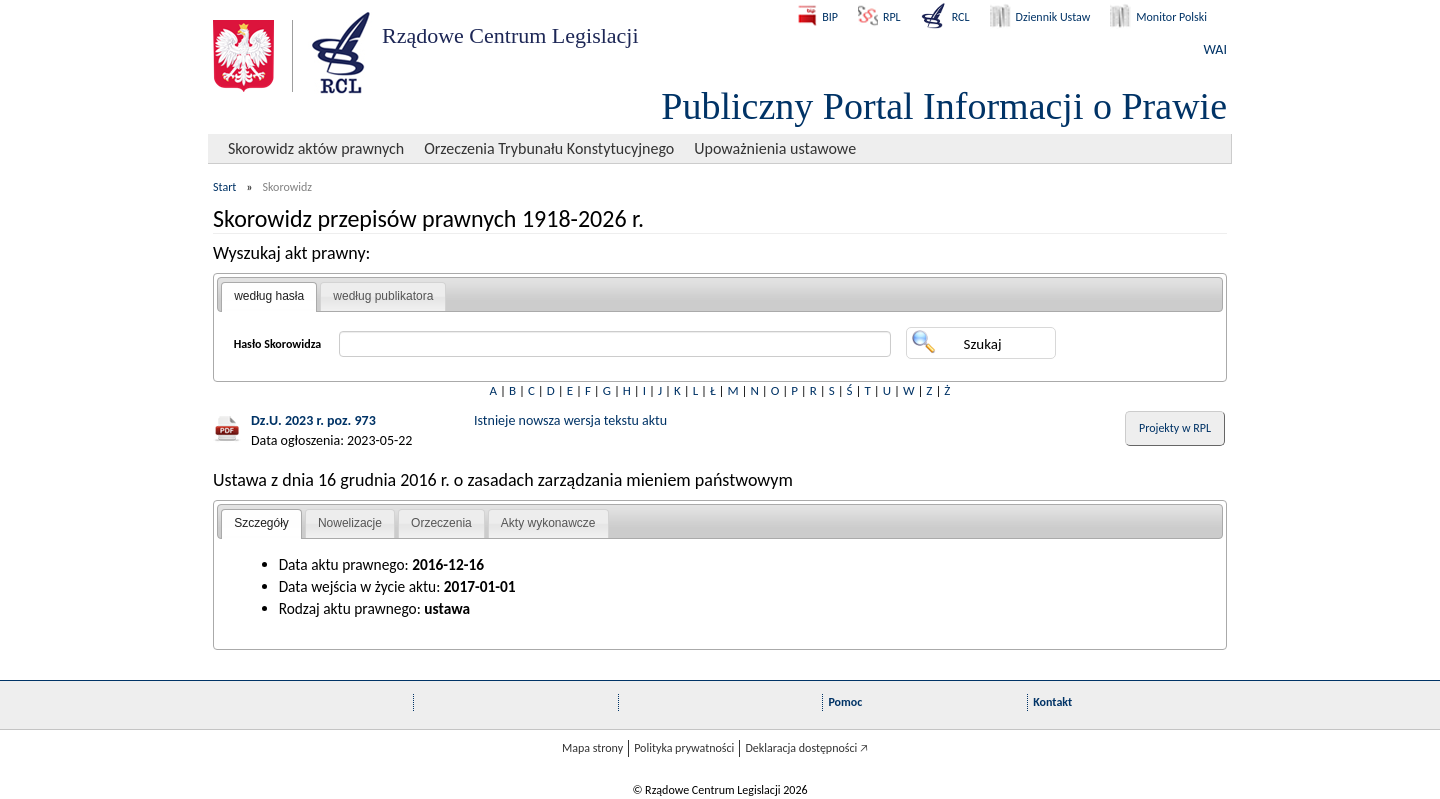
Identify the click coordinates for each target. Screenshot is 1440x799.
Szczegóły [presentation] (261, 523)
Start (224, 187)
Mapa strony (592, 748)
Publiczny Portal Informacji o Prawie (944, 106)
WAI (1215, 49)
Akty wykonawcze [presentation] (548, 523)
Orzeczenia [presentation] (441, 523)
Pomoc (845, 702)
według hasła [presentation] (269, 296)
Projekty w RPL (1175, 428)
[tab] (269, 297)
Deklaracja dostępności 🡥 (806, 748)
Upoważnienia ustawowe (775, 148)
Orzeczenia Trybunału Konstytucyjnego (549, 148)
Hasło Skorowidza (278, 344)
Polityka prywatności (684, 748)
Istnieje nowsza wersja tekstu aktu (570, 420)
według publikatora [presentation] (383, 296)
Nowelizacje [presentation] (350, 523)
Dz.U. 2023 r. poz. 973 (313, 420)
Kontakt (1052, 702)
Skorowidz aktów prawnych (316, 148)
